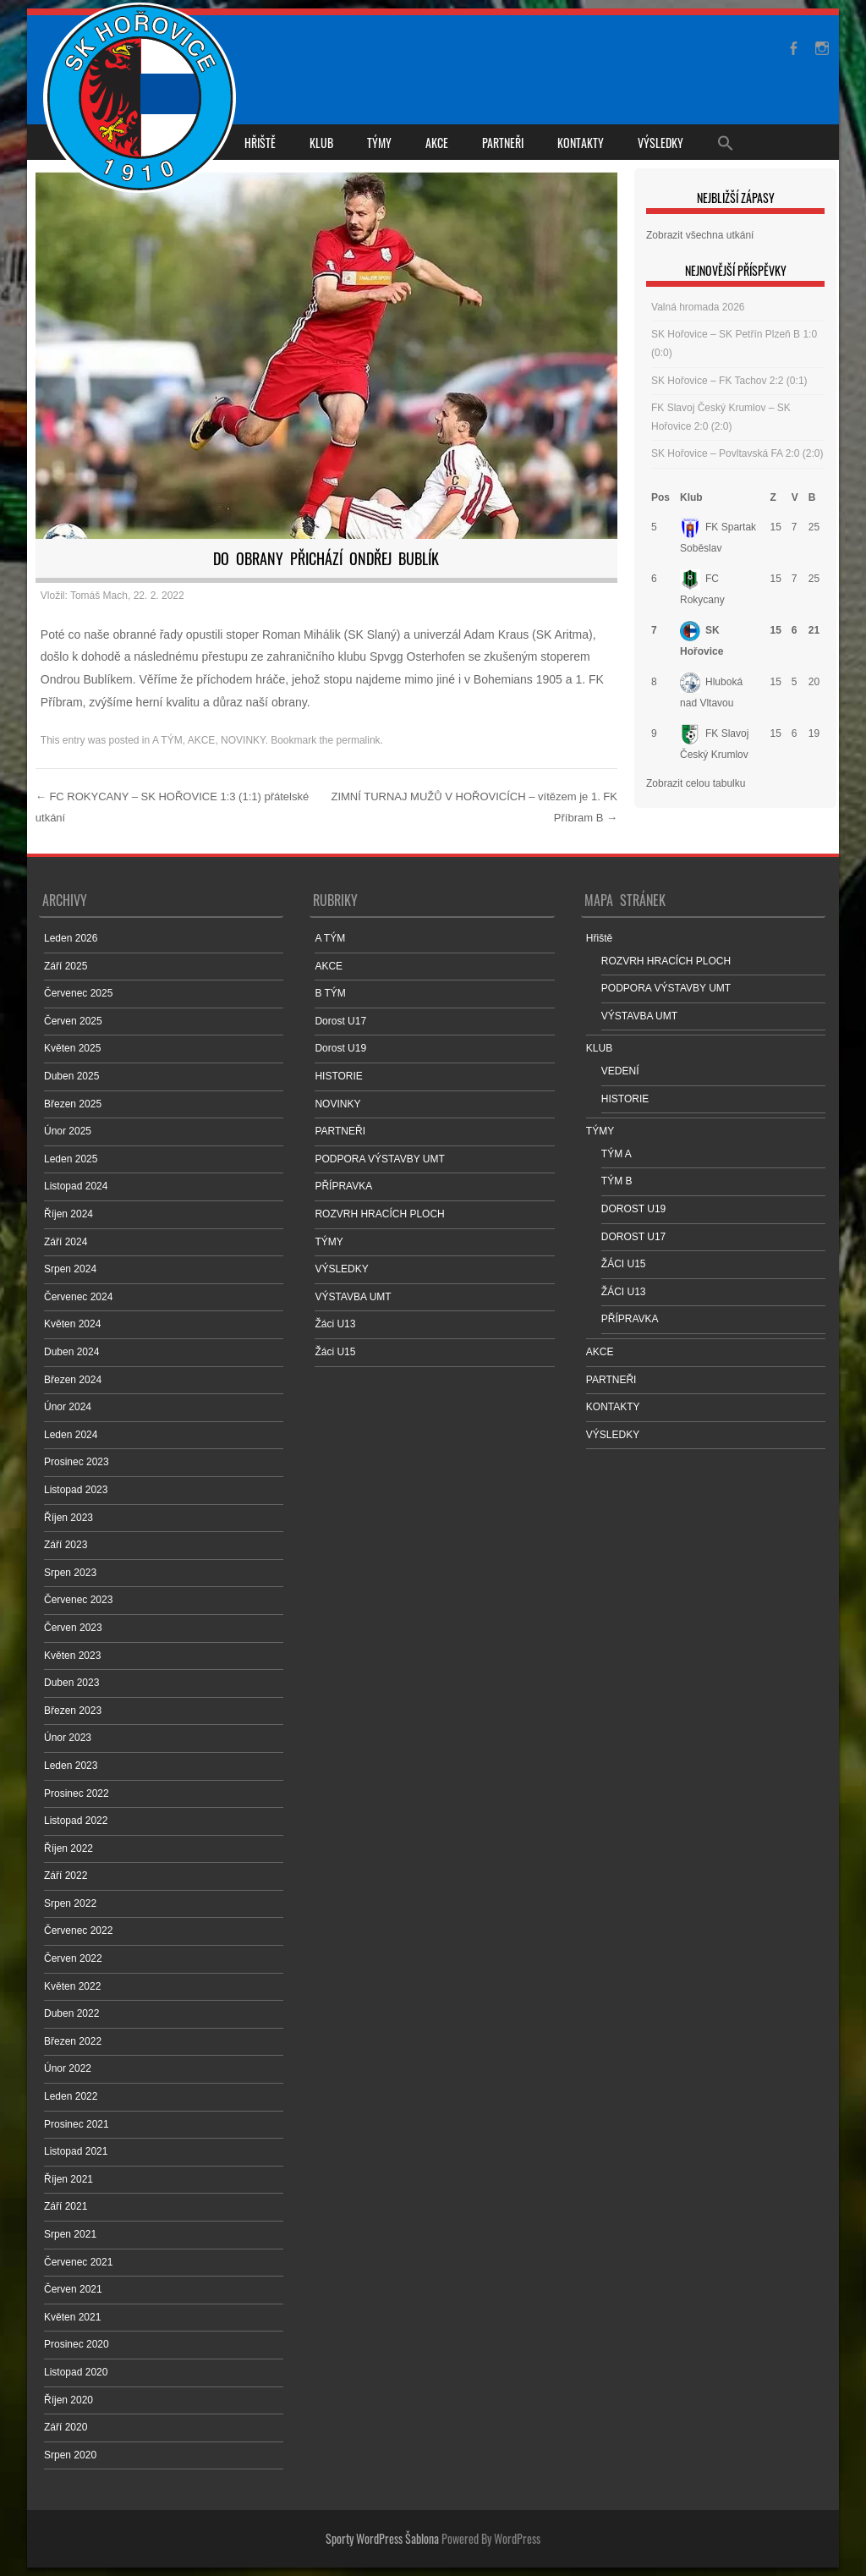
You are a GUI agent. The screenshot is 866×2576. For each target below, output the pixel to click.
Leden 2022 (70, 2096)
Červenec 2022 (78, 1930)
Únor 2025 (67, 1131)
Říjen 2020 (68, 2400)
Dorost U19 (340, 1048)
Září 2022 (65, 1875)
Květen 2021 (72, 2317)
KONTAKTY (580, 142)
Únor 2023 (67, 1738)
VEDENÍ (620, 1071)
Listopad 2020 (75, 2372)
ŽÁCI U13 (623, 1292)
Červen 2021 (73, 2289)
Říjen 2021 (68, 2179)
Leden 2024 (70, 1435)
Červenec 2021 (78, 2262)
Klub (691, 497)
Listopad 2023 (75, 1490)
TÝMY (379, 142)
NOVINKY (243, 740)
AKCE (436, 142)
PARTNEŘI (502, 142)
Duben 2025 (71, 1076)
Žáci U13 (335, 1324)
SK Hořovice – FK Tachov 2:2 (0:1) (729, 381)
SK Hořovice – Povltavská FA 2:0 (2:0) (737, 453)
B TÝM (330, 993)
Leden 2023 (70, 1765)
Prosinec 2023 (76, 1462)
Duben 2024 (71, 1352)
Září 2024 (65, 1242)
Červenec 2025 (78, 993)
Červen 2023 (73, 1628)
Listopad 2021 (75, 2151)
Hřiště (260, 142)
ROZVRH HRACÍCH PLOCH (379, 1214)
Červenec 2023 (78, 1600)
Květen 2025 (72, 1048)
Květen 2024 (72, 1324)
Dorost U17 (340, 1021)
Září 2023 (65, 1545)
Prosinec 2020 (76, 2344)
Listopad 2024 (75, 1186)
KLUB (321, 142)
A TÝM (167, 740)
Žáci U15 (335, 1352)
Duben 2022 (71, 2013)
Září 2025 (65, 966)
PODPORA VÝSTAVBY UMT (379, 1159)
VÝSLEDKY (660, 142)
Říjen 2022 (68, 1848)
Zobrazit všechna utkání (700, 235)
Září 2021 (65, 2206)
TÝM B (617, 1181)
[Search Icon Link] (725, 142)
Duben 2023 (71, 1683)
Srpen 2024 (70, 1269)
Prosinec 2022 (76, 1793)
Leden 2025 (70, 1159)
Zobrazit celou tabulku (695, 783)
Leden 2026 (70, 938)
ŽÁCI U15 (623, 1264)
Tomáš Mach (99, 595)
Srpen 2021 (70, 2234)
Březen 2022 (72, 2041)
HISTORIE (338, 1076)
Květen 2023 (72, 1655)
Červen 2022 (73, 1958)
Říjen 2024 (68, 1214)
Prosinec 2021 (76, 2124)
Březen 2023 (72, 1710)
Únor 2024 (67, 1407)
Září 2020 (65, 2427)
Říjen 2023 (68, 1518)
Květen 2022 (72, 1986)
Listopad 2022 (75, 1820)
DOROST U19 (633, 1209)
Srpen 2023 (70, 1573)
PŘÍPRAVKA (343, 1186)
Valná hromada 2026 (698, 307)
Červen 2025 (73, 1021)
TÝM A (616, 1154)
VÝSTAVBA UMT (353, 1297)
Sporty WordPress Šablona (382, 2538)
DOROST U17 (633, 1237)
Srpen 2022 (70, 1903)
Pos (660, 497)
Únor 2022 (67, 2068)
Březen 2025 (72, 1104)
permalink (359, 740)
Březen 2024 (72, 1380)
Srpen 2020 (70, 2455)
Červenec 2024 (78, 1297)
